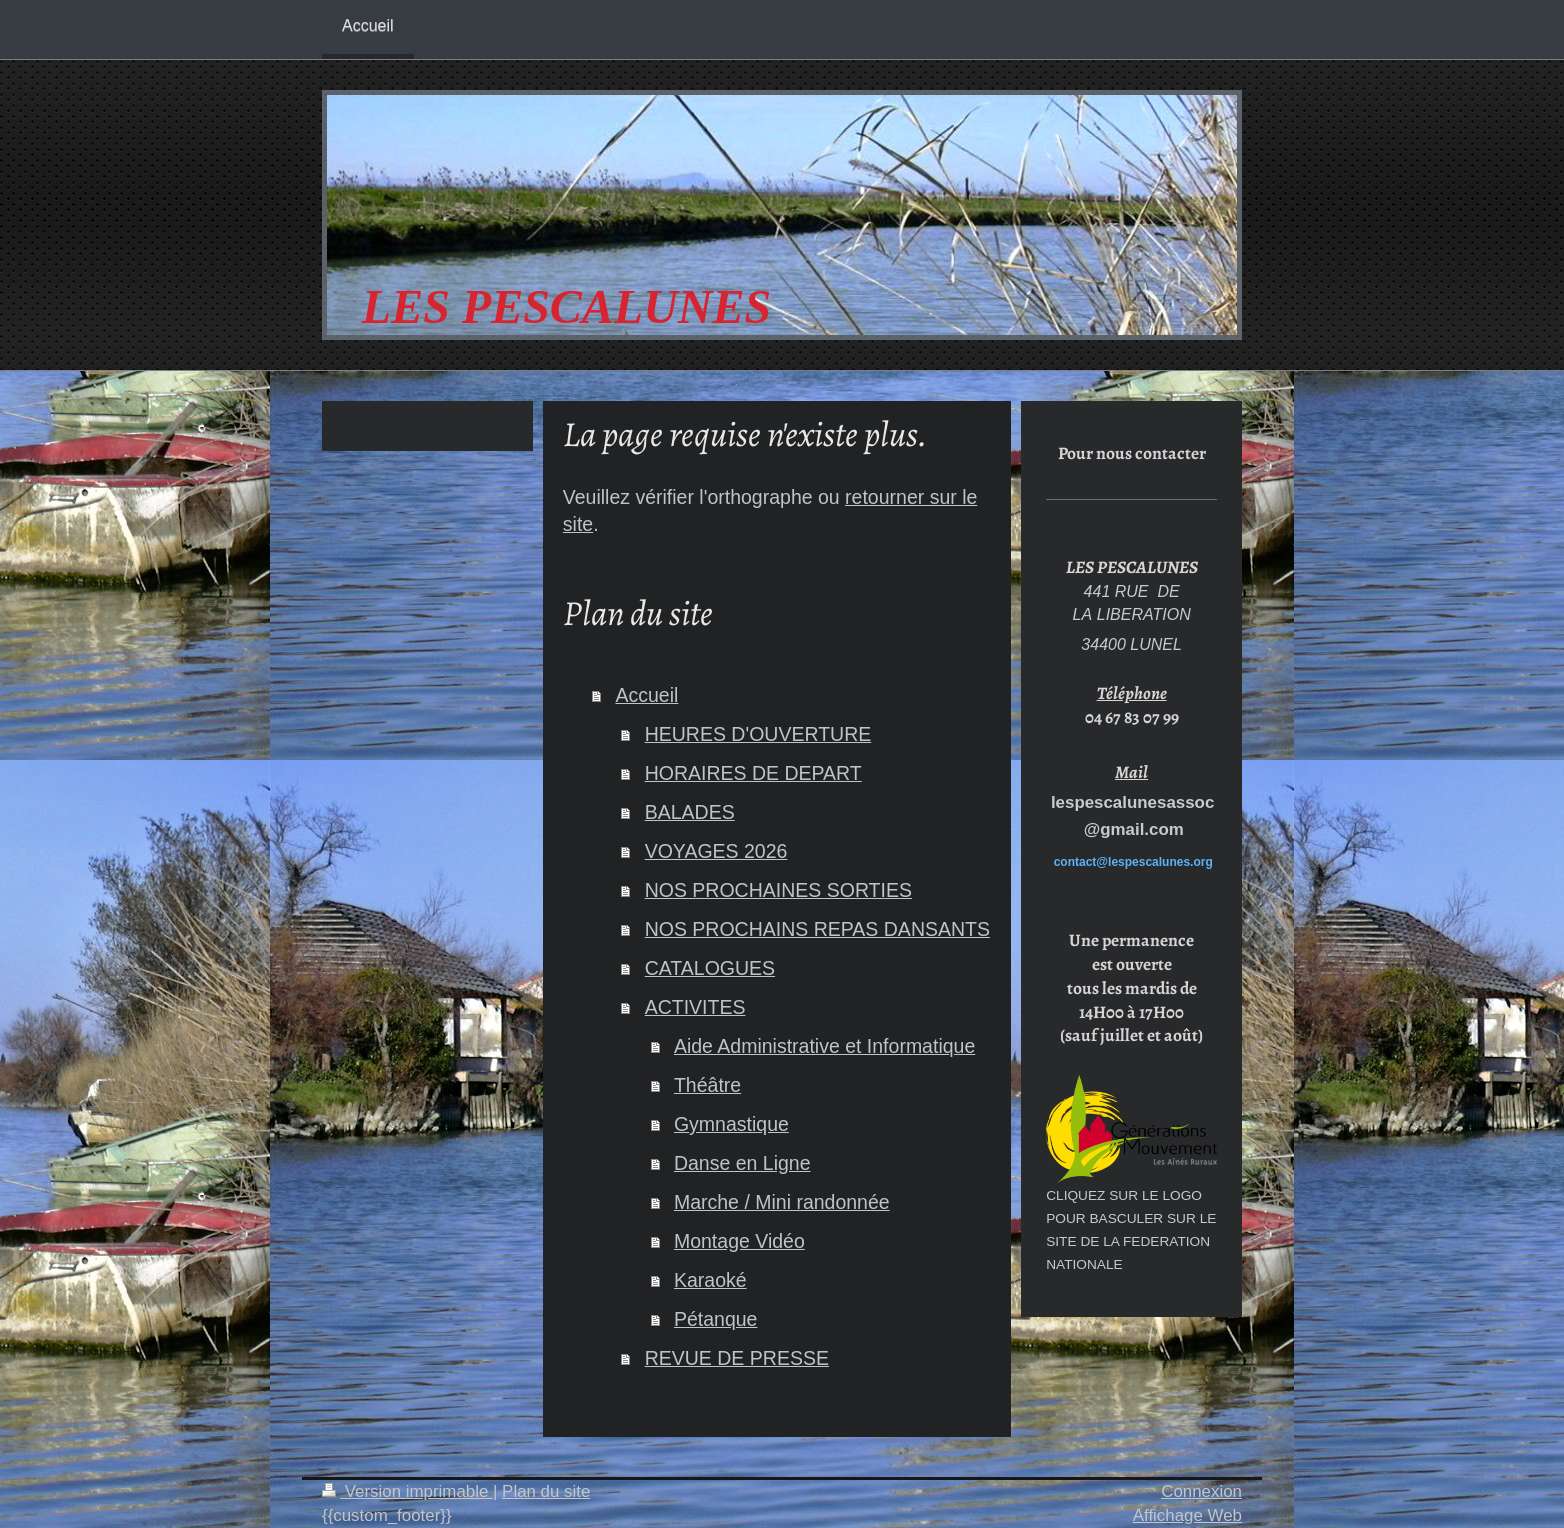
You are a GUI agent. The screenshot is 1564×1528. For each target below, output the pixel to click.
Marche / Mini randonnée (782, 1202)
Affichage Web (1187, 1515)
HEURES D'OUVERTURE (758, 734)
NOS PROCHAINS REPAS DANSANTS (817, 929)
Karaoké (710, 1280)
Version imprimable (407, 1491)
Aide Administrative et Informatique (824, 1046)
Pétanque (716, 1319)
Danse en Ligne (742, 1163)
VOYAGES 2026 (716, 851)
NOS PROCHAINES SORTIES (778, 890)
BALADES (690, 812)
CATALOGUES (710, 968)
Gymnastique (731, 1124)
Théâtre (707, 1085)
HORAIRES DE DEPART (753, 773)
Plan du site (546, 1491)
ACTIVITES (695, 1007)
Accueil (646, 695)
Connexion (1201, 1491)
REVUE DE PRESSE (737, 1358)
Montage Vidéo (739, 1241)
